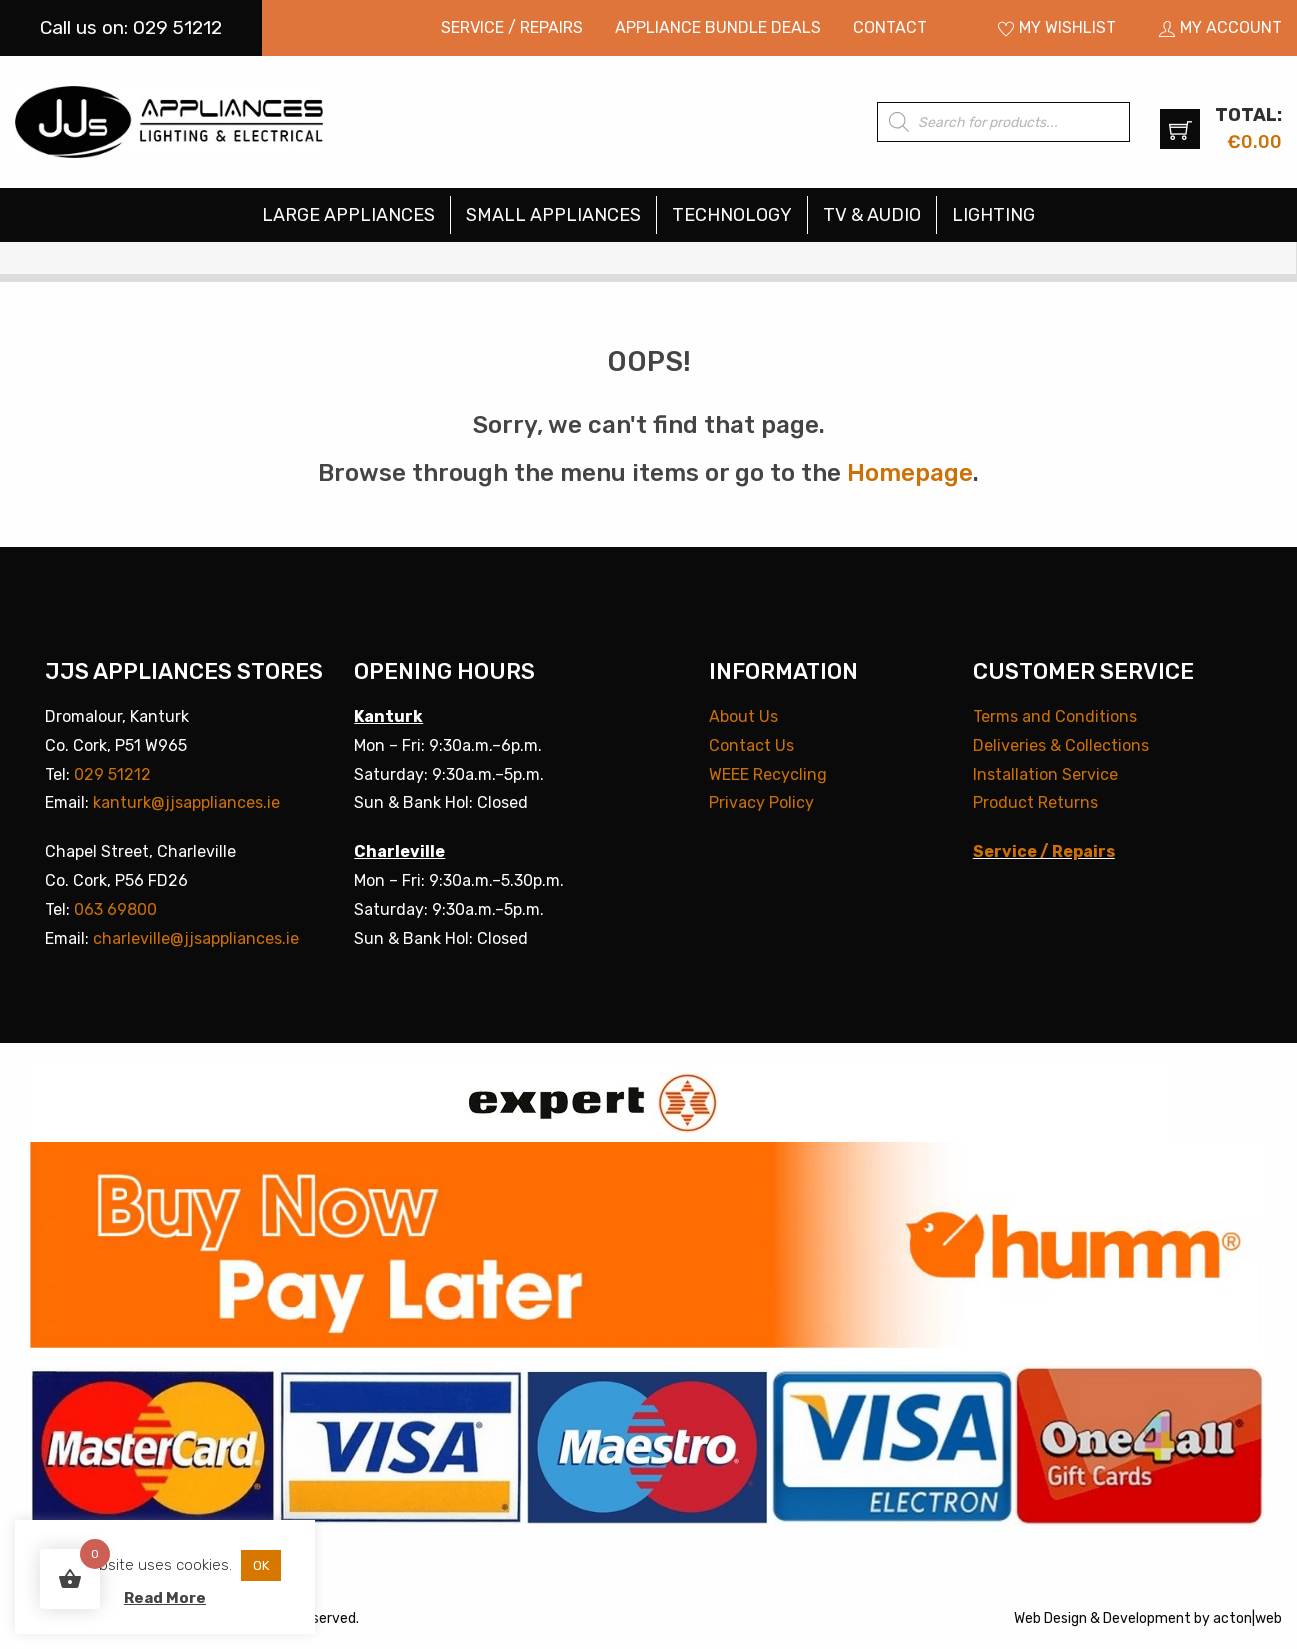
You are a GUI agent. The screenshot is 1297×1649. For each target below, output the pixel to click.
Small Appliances (553, 215)
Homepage (910, 473)
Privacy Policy (761, 802)
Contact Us (751, 745)
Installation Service (1045, 774)
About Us (743, 716)
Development (1147, 1618)
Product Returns (1035, 802)
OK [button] (261, 1565)
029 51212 (112, 774)
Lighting (993, 215)
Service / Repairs (512, 27)
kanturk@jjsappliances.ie (186, 802)
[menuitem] (512, 28)
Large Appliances (348, 215)
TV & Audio (872, 215)
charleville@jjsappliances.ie (196, 938)
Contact (890, 27)
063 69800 (115, 909)
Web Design (1050, 1618)
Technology (732, 215)
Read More (165, 1598)
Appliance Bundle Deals (718, 27)
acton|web (1247, 1618)
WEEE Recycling (768, 774)
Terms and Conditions (1055, 716)
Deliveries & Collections (1061, 745)
